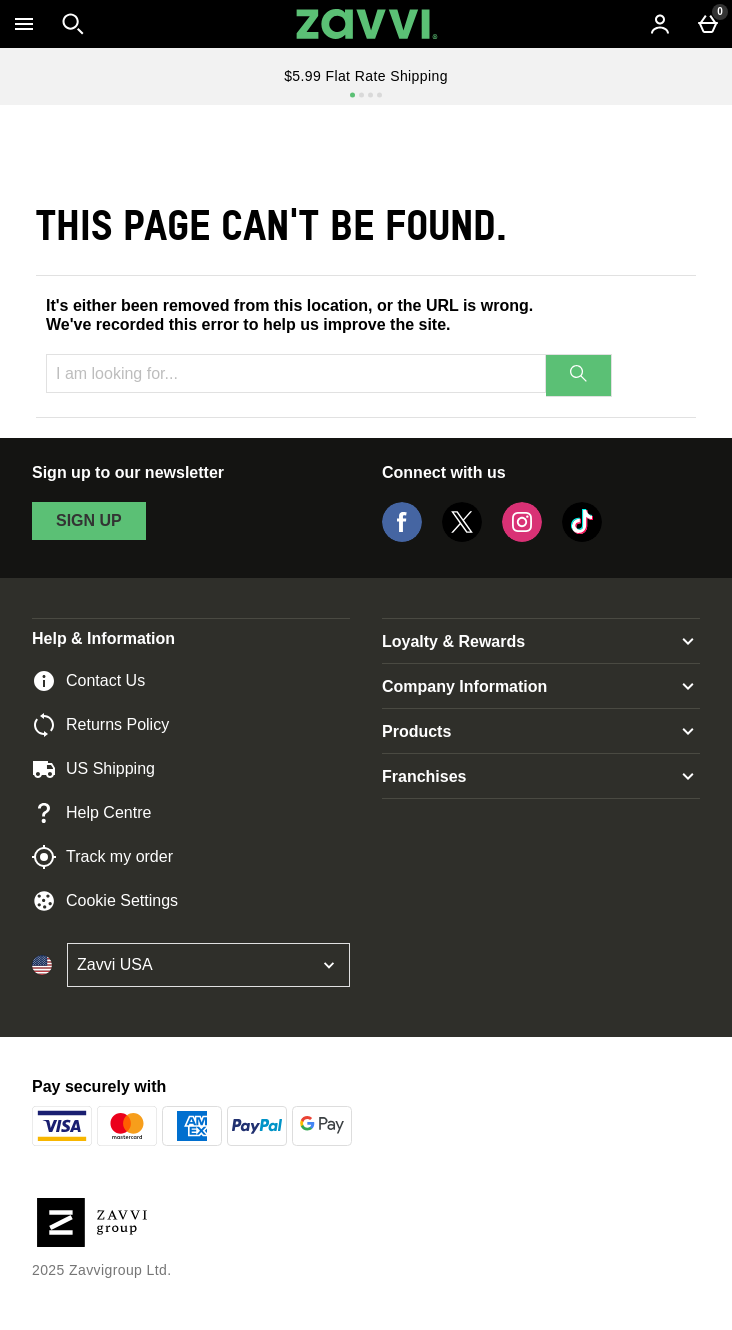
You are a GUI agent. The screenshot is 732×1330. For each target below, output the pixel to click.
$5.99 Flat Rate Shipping (366, 76)
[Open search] (73, 24)
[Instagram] (522, 536)
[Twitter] (462, 536)
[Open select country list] (208, 965)
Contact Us (88, 681)
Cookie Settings (105, 901)
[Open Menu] (24, 24)
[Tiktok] (582, 536)
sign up (89, 520)
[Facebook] (402, 536)
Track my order (102, 857)
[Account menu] (660, 24)
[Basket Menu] (708, 24)
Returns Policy (100, 725)
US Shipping (93, 769)
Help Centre (91, 813)
